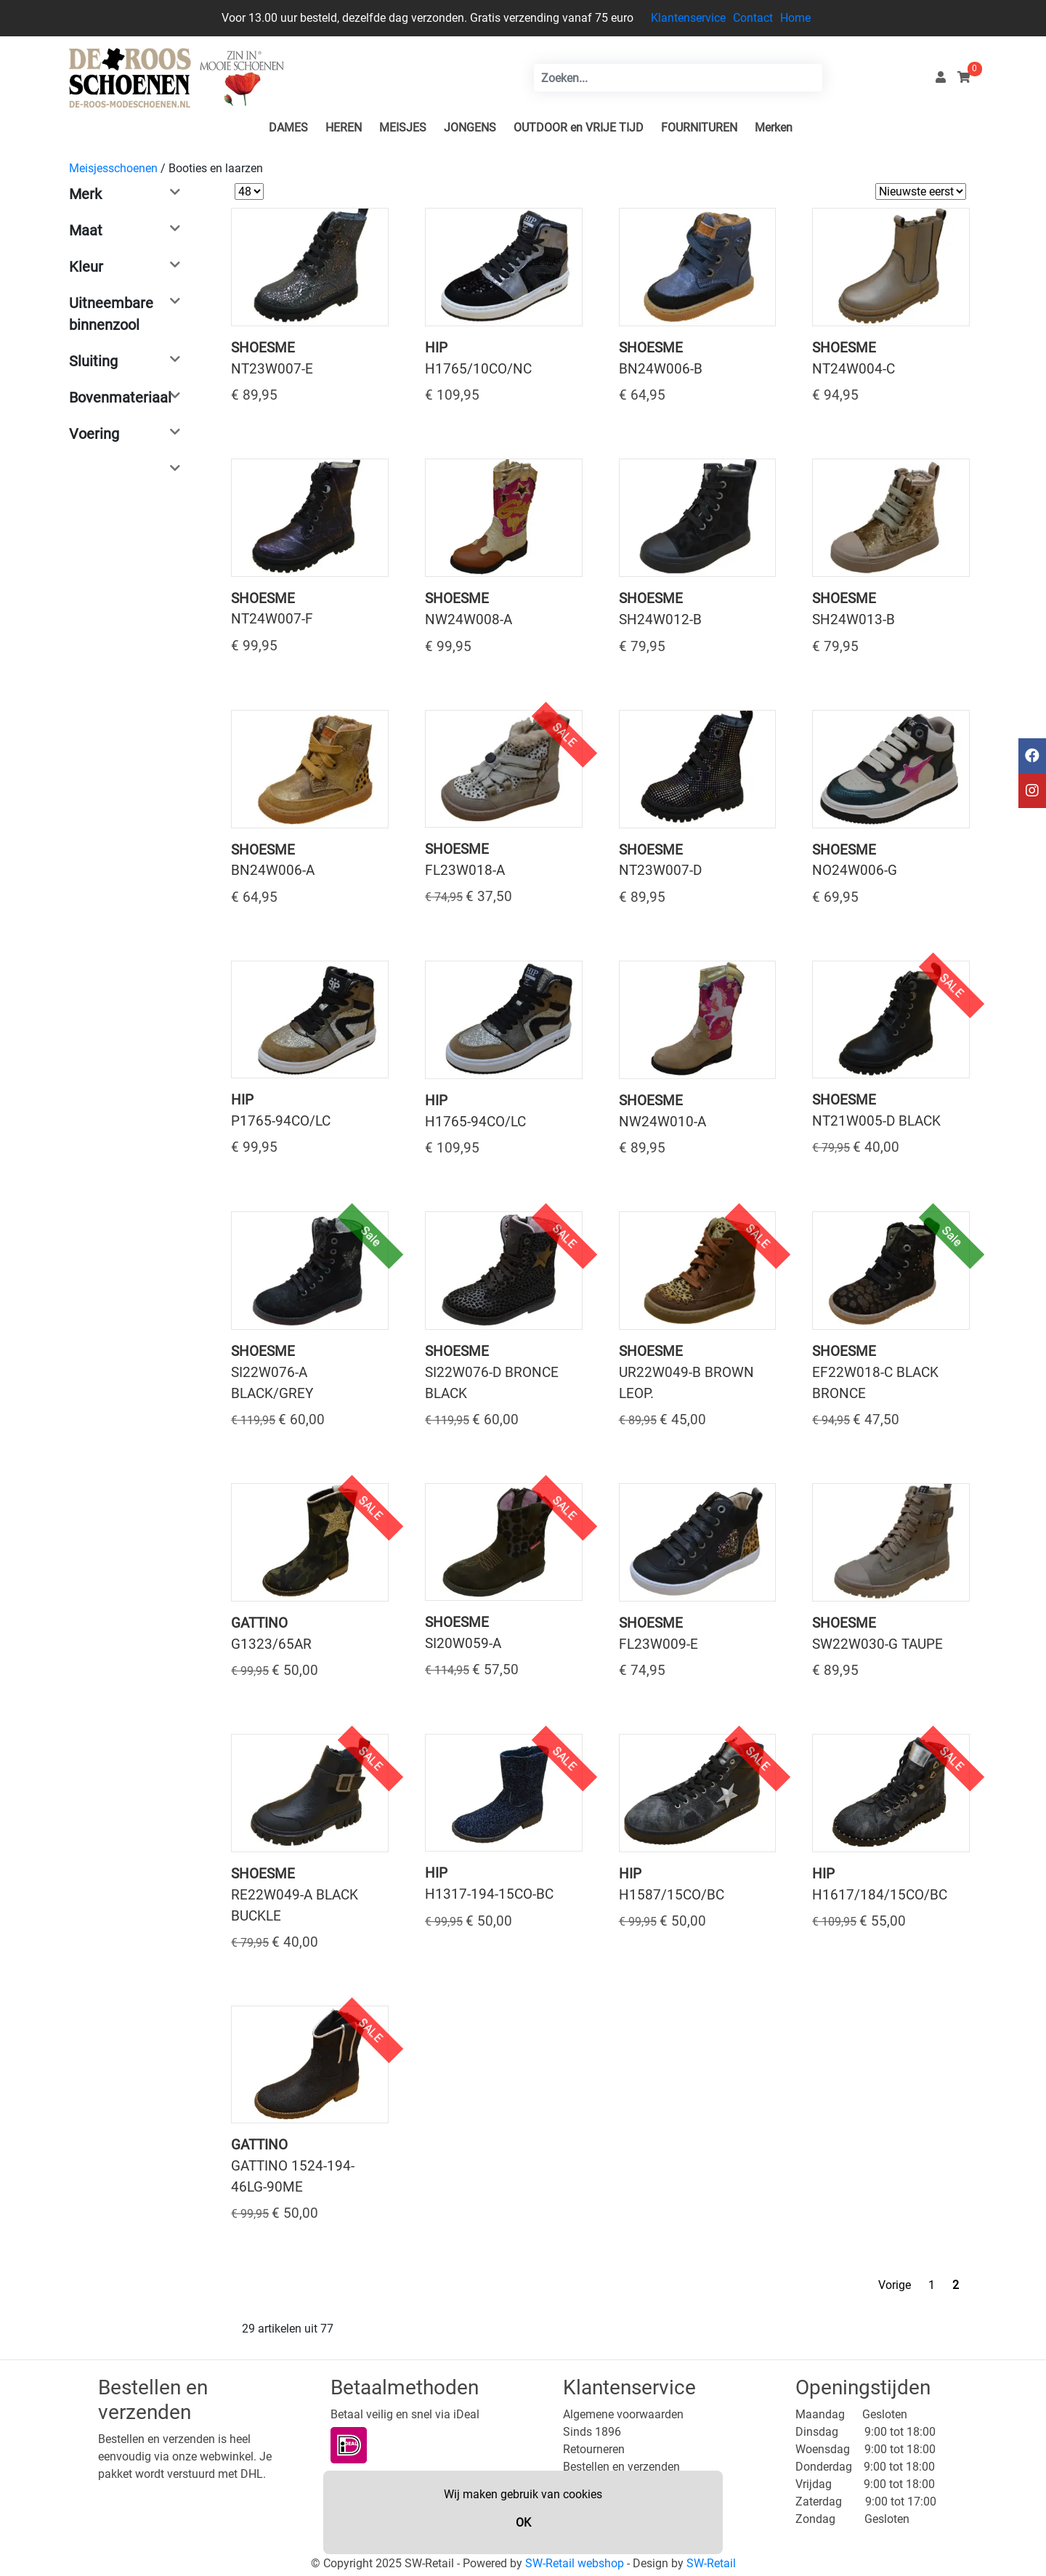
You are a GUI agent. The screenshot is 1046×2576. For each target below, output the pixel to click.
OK (523, 2522)
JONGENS (470, 127)
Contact (753, 18)
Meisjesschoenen (113, 168)
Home (795, 18)
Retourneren (594, 2449)
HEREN (343, 127)
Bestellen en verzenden (621, 2467)
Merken (773, 127)
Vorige (894, 2285)
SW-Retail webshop (574, 2563)
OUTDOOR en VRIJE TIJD (579, 127)
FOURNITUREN (699, 127)
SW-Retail (711, 2563)
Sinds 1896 (592, 2432)
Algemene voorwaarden (623, 2414)
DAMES (288, 127)
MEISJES (402, 127)
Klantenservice (688, 18)
